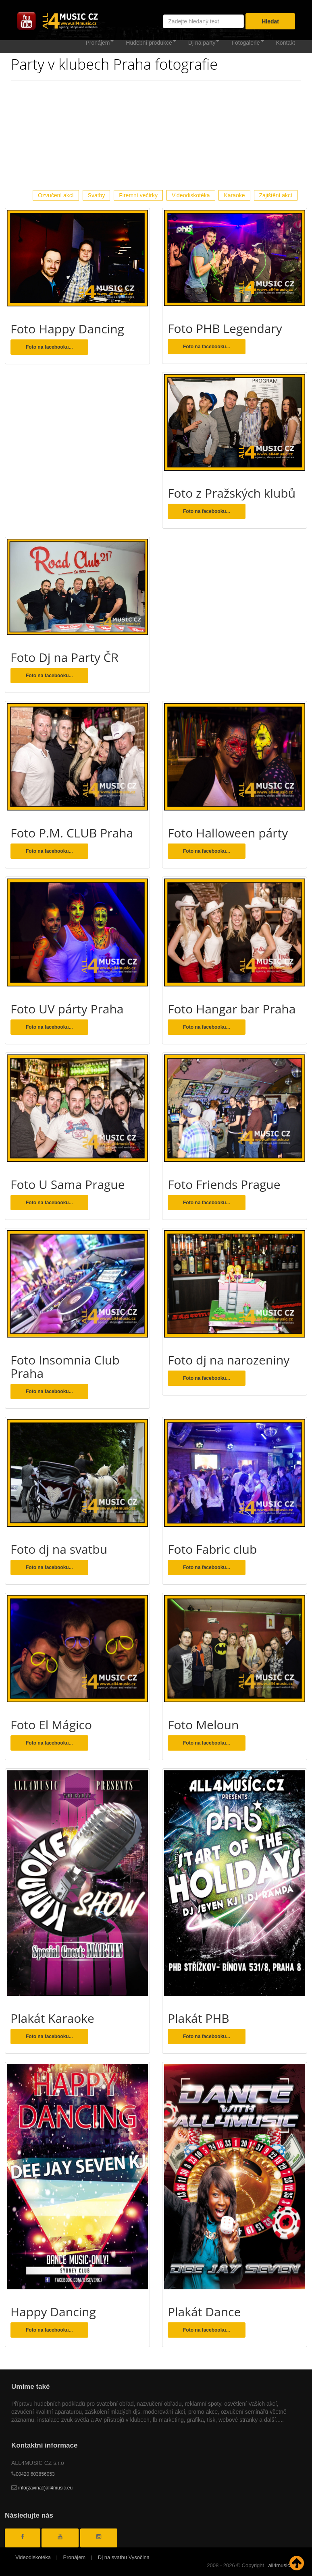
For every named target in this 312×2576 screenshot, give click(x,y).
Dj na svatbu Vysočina (124, 2557)
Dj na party (204, 42)
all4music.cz (282, 2565)
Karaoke (234, 195)
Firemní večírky (138, 195)
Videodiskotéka (191, 195)
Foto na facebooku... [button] (49, 347)
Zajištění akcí (275, 195)
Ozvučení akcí (56, 195)
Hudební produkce (151, 42)
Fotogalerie (247, 42)
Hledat (270, 21)
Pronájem (99, 42)
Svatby (96, 195)
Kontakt (285, 42)
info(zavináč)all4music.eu (42, 2488)
